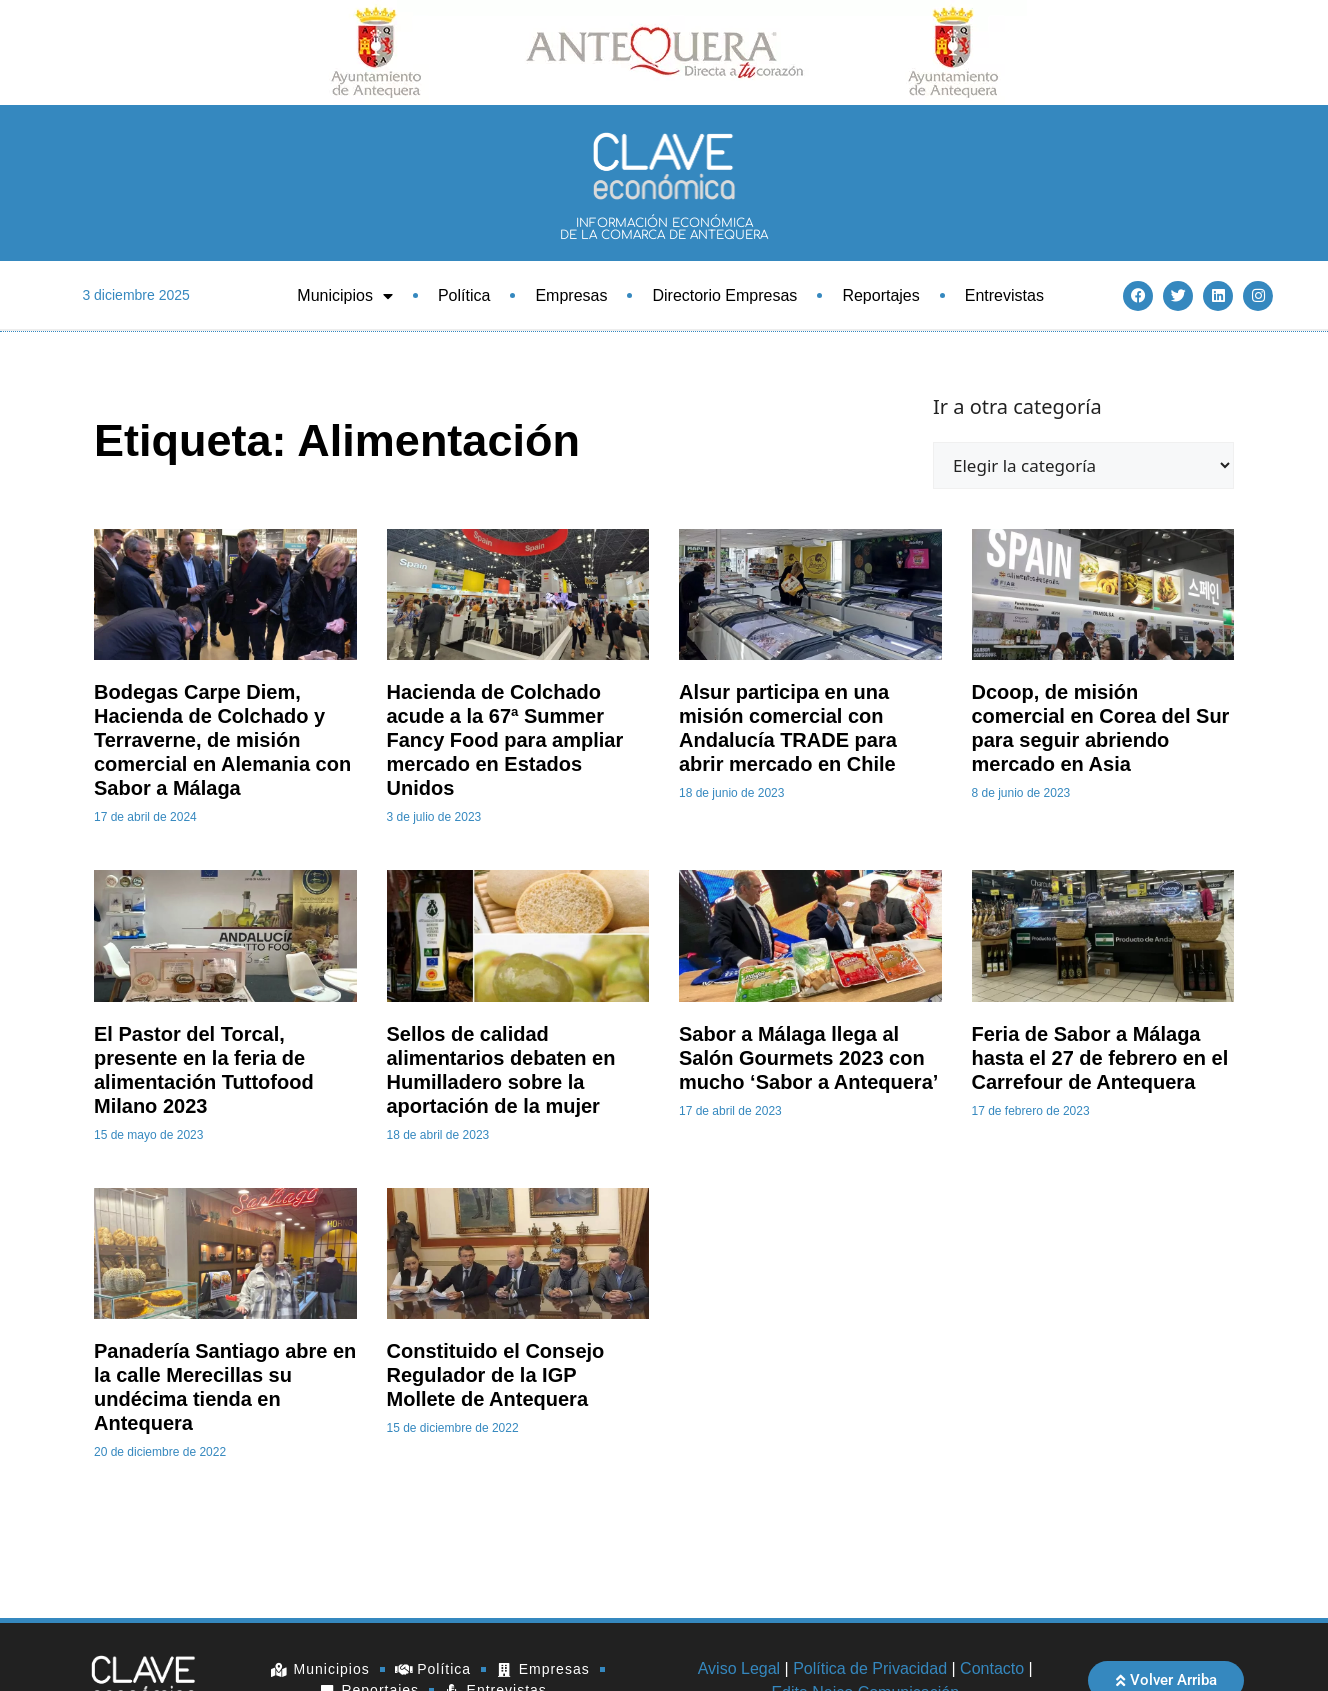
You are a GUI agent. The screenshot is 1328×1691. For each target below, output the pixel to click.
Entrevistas (1004, 295)
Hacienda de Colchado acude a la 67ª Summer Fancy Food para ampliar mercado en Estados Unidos (505, 740)
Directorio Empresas (724, 295)
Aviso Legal (739, 1668)
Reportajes (880, 295)
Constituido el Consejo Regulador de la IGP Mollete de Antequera (496, 1375)
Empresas (571, 295)
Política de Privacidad (870, 1668)
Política (464, 295)
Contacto (992, 1668)
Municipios (345, 296)
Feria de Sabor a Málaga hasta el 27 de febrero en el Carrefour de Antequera (1100, 1058)
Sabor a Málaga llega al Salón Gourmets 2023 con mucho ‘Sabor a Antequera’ (808, 1058)
